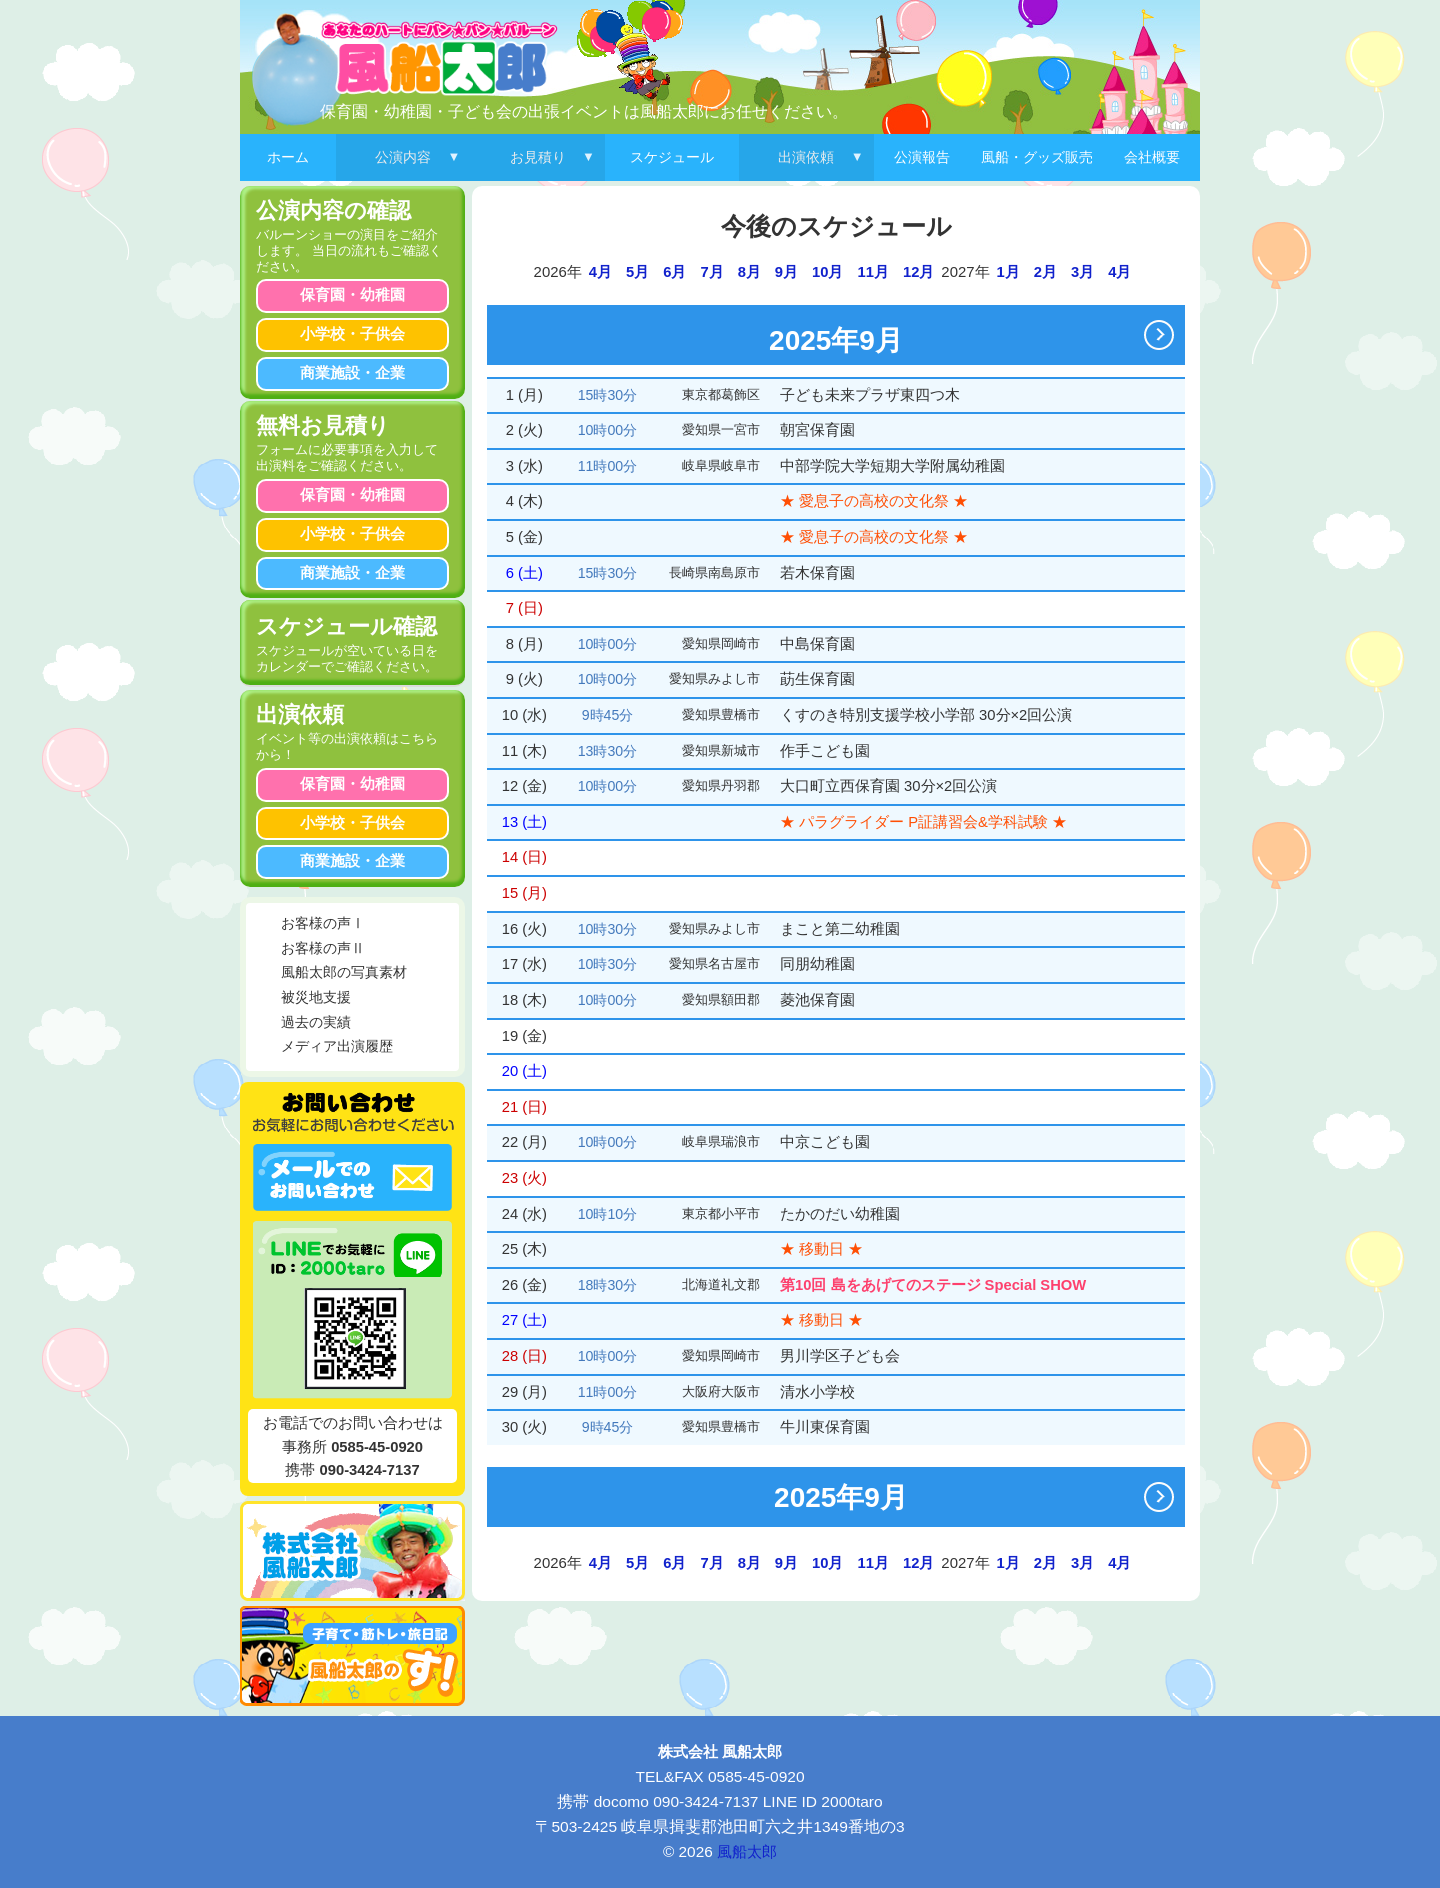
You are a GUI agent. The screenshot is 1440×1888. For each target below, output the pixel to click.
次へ (1164, 335)
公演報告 (922, 157)
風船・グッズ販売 (1037, 157)
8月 (749, 272)
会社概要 (1152, 157)
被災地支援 (316, 997)
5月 (637, 272)
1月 (1008, 272)
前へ (523, 335)
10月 (827, 272)
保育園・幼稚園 (352, 295)
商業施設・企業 (352, 373)
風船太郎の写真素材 (344, 972)
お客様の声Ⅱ (323, 948)
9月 (786, 272)
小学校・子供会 (352, 334)
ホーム (288, 157)
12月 (918, 272)
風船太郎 (747, 1851)
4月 (600, 272)
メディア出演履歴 (337, 1046)
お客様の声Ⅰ (323, 923)
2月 (1045, 272)
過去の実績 (316, 1022)
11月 (873, 272)
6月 (674, 272)
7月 (711, 272)
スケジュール (672, 157)
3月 (1082, 272)
